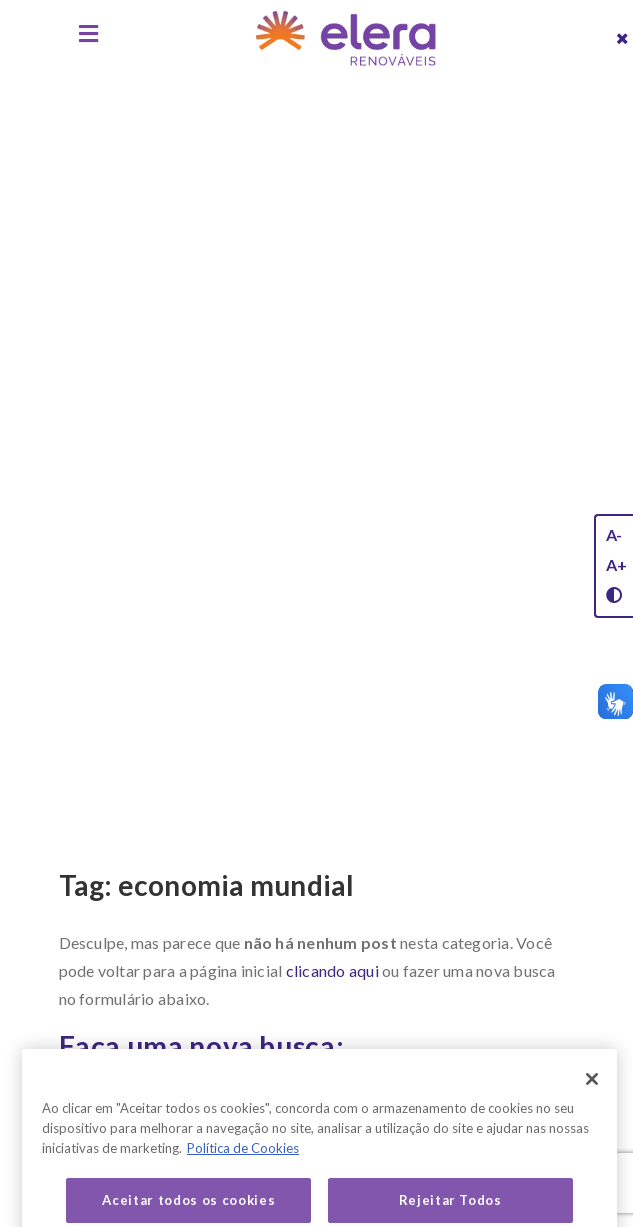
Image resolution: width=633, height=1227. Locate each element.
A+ (616, 564)
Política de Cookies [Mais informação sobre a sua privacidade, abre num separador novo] (243, 1166)
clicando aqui (332, 970)
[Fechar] (592, 1097)
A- (614, 534)
